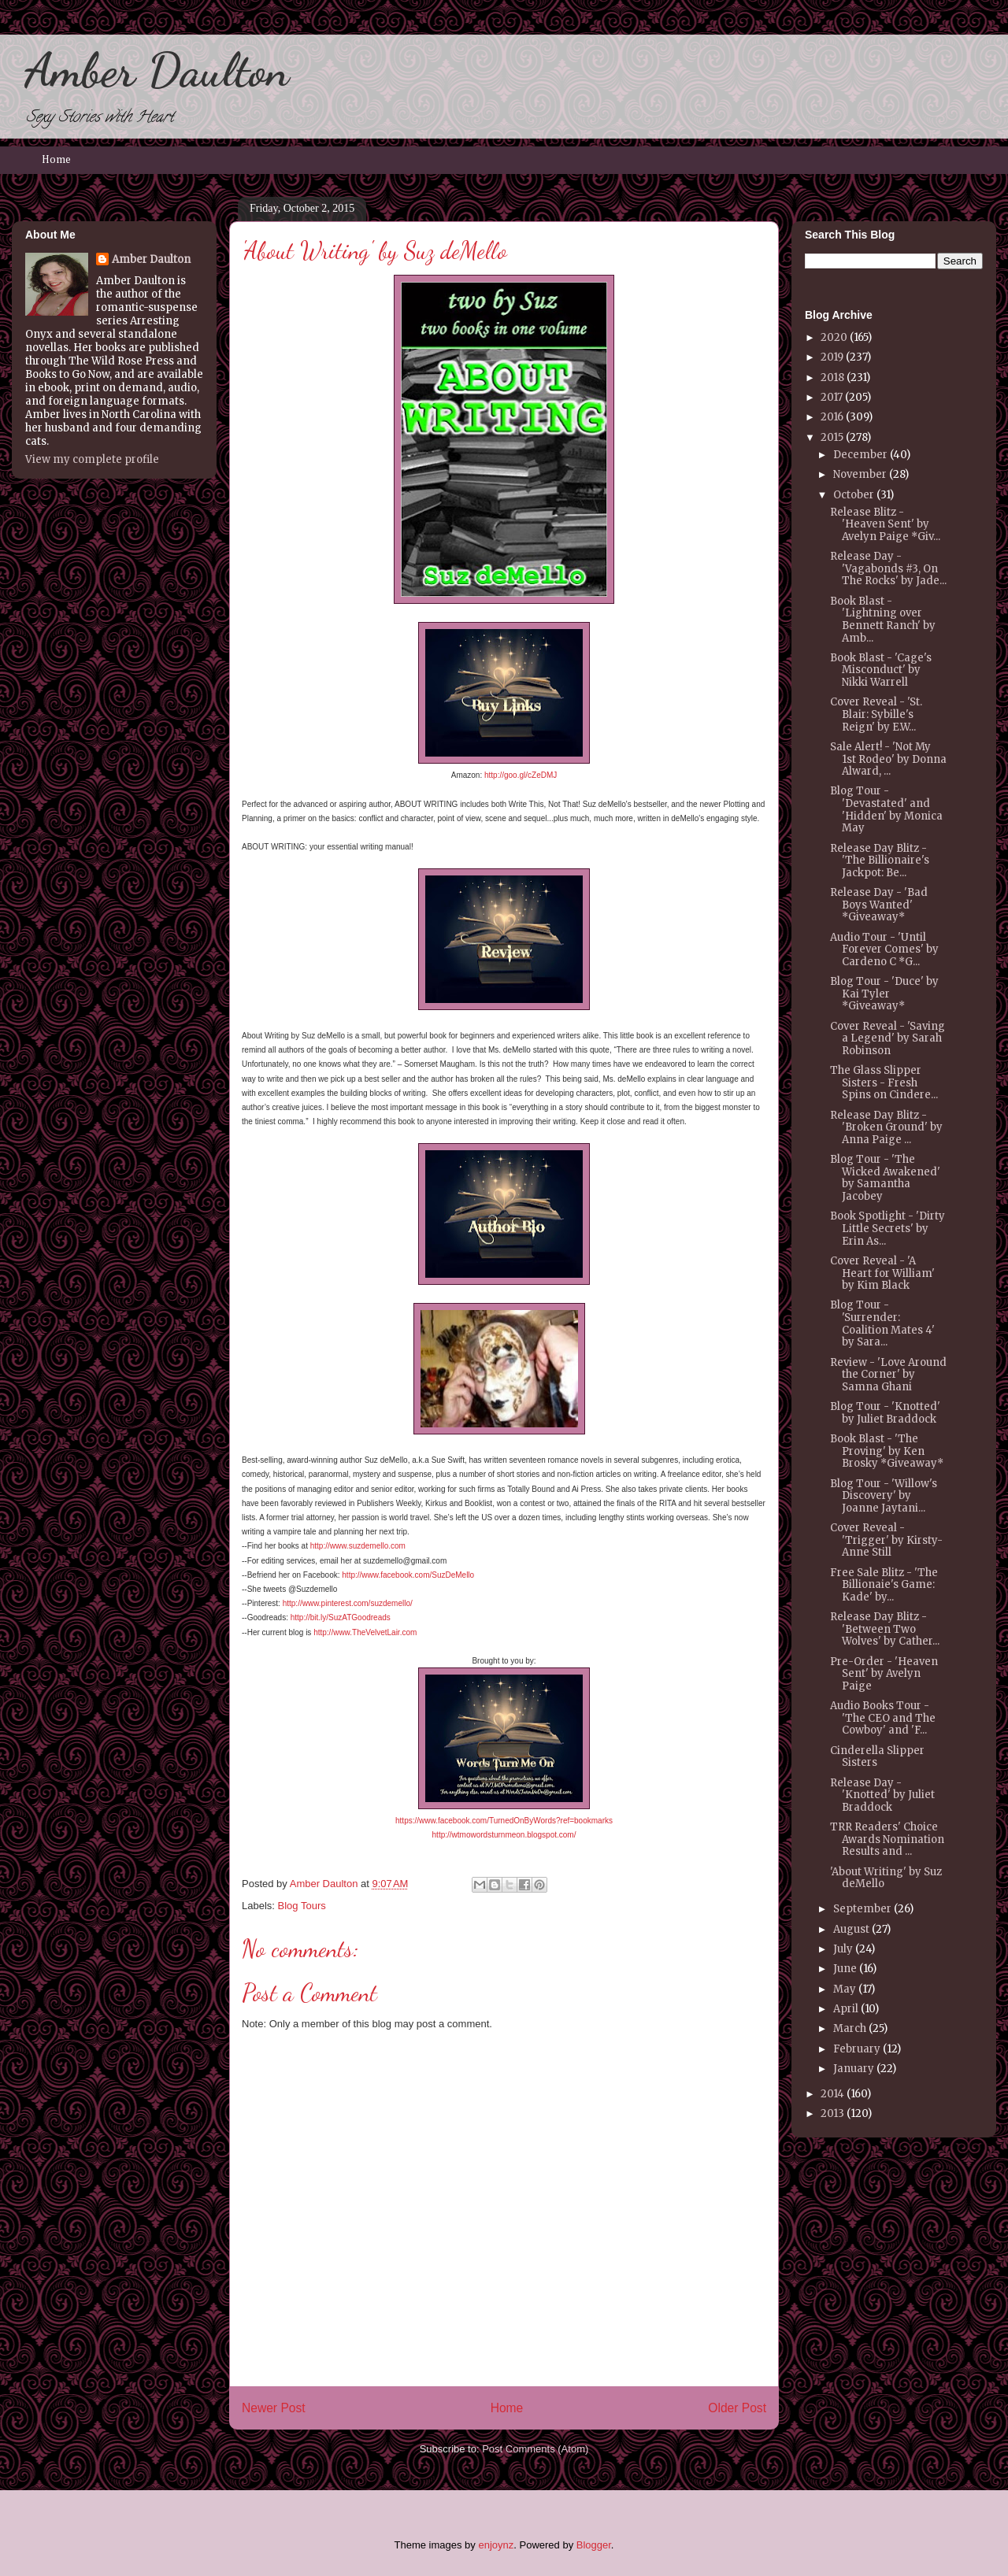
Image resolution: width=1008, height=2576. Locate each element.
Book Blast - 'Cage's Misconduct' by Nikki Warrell (881, 670)
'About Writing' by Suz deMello (886, 1878)
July (843, 1949)
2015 (832, 437)
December (860, 454)
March (849, 2028)
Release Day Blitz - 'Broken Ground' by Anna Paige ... (886, 1127)
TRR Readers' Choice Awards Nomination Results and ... (887, 1839)
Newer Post (274, 2408)
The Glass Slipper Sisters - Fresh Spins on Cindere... (884, 1082)
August (851, 1929)
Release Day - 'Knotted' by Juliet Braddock (882, 1795)
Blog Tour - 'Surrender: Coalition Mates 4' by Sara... (882, 1323)
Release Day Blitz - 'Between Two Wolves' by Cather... (884, 1629)
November (860, 474)
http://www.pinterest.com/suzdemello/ (348, 1603)
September (862, 1908)
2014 (832, 2093)
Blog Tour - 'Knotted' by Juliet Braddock (885, 1413)
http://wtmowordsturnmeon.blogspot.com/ (504, 1834)
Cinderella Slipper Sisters (877, 1757)
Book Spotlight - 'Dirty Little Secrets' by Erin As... (887, 1228)
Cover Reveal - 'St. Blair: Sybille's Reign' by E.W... (876, 714)
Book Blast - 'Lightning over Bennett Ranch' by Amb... (883, 619)
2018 (832, 377)
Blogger (593, 2545)
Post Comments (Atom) (535, 2449)
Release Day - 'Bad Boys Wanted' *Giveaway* (879, 904)
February (856, 2049)
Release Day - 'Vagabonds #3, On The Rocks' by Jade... (888, 568)
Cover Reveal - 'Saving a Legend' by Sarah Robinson (887, 1038)
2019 (832, 357)
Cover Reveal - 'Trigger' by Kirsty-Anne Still (886, 1540)
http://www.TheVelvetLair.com (365, 1632)
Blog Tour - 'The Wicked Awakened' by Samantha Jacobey (885, 1178)
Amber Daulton (156, 70)
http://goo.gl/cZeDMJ (520, 775)
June (845, 1968)
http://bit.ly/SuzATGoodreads (341, 1617)
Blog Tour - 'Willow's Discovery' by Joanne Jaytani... (883, 1496)
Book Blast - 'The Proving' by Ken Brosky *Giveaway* (886, 1451)
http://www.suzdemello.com (358, 1546)
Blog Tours (302, 1906)
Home (56, 159)
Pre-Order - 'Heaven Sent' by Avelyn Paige (884, 1674)
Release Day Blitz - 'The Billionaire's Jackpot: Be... (879, 860)
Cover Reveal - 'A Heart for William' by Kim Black (882, 1273)
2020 (834, 337)
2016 (832, 417)
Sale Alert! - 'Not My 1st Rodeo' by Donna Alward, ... (888, 759)
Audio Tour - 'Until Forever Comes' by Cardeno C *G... (884, 949)
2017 (832, 397)
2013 (832, 2113)
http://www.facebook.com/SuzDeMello (408, 1575)
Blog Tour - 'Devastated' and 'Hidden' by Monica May (886, 809)
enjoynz (495, 2545)
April (845, 2008)
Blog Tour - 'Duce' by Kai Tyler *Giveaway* (884, 993)
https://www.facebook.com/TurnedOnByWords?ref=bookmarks (504, 1820)
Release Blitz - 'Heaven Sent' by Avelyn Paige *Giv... (885, 524)
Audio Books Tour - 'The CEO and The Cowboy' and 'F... (883, 1718)
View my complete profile (92, 459)
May (844, 1989)
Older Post (737, 2408)
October (853, 495)
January (853, 2068)
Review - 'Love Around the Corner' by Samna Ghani (888, 1374)
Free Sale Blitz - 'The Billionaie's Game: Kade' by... (884, 1585)
